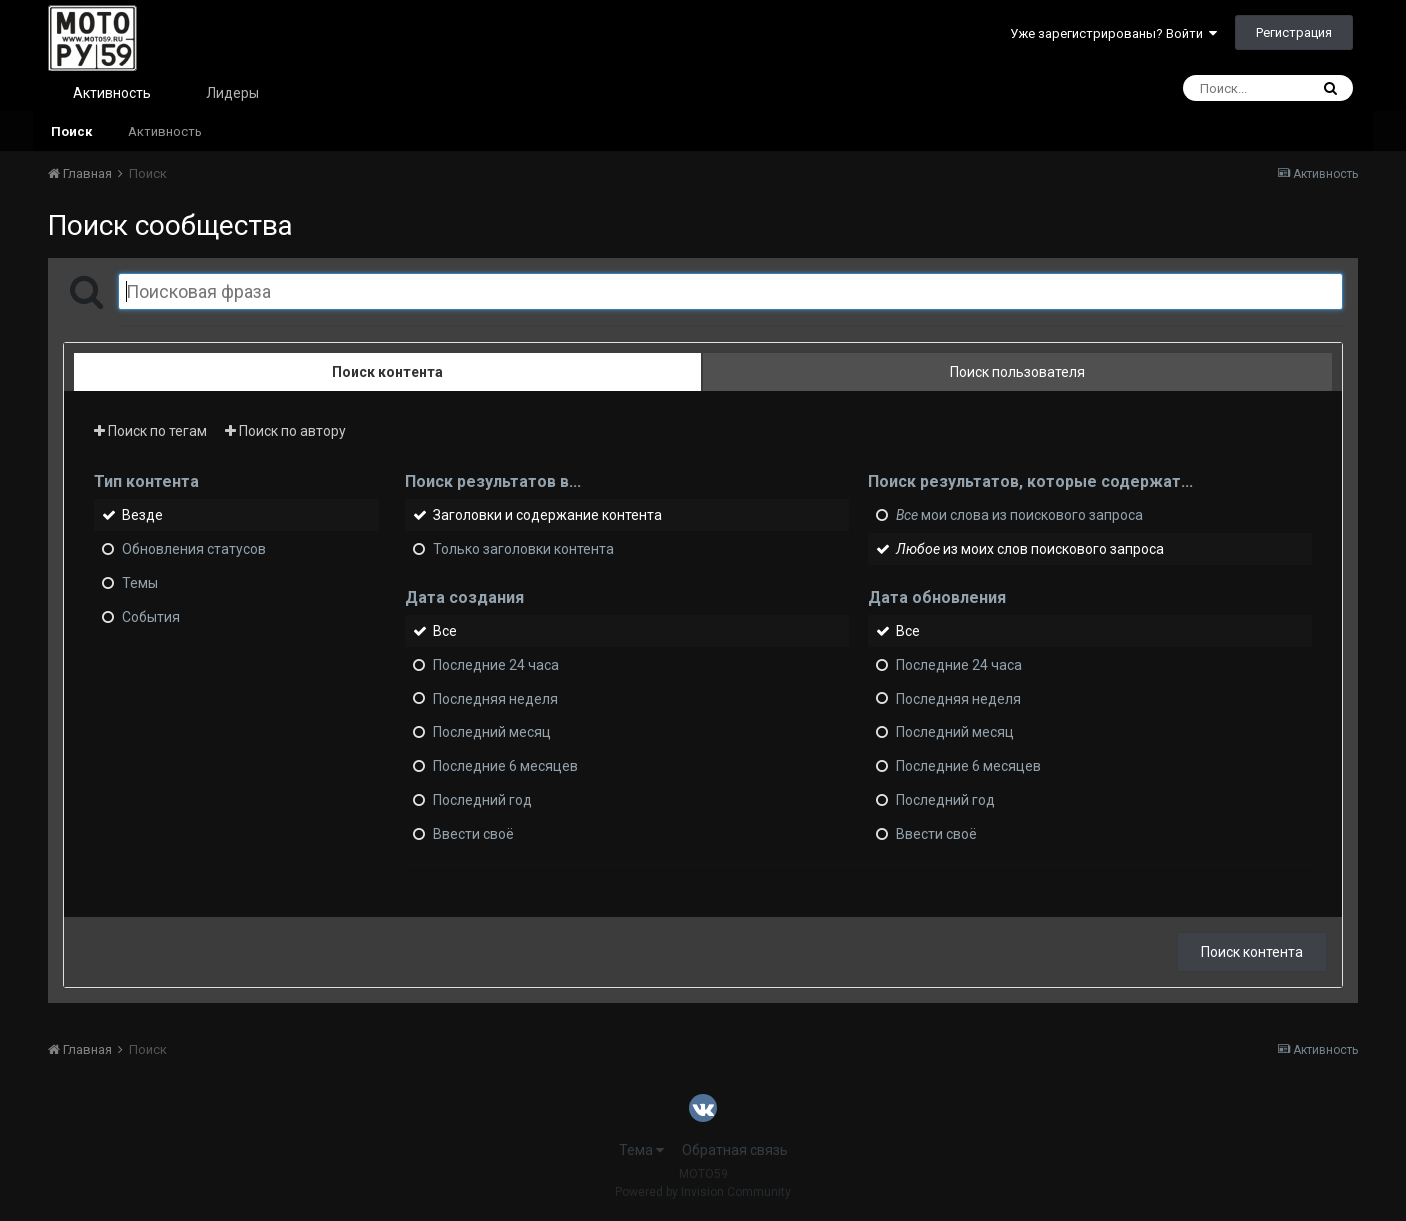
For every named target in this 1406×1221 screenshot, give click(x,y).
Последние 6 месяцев (505, 766)
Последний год (482, 800)
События (151, 617)
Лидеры (232, 93)
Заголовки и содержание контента (547, 515)
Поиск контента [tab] (387, 372)
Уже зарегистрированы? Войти (1113, 33)
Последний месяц (492, 732)
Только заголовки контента (523, 549)
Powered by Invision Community (703, 1192)
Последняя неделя (495, 698)
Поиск (71, 131)
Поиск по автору (285, 431)
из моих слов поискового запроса (1030, 549)
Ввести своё (473, 834)
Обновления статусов (194, 549)
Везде (142, 515)
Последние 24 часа (496, 665)
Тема (641, 1150)
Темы (140, 583)
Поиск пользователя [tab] (1017, 372)
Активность (112, 93)
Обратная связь (735, 1150)
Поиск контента (1252, 952)
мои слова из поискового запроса (1019, 515)
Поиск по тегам (150, 431)
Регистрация (1294, 32)
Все (445, 631)
